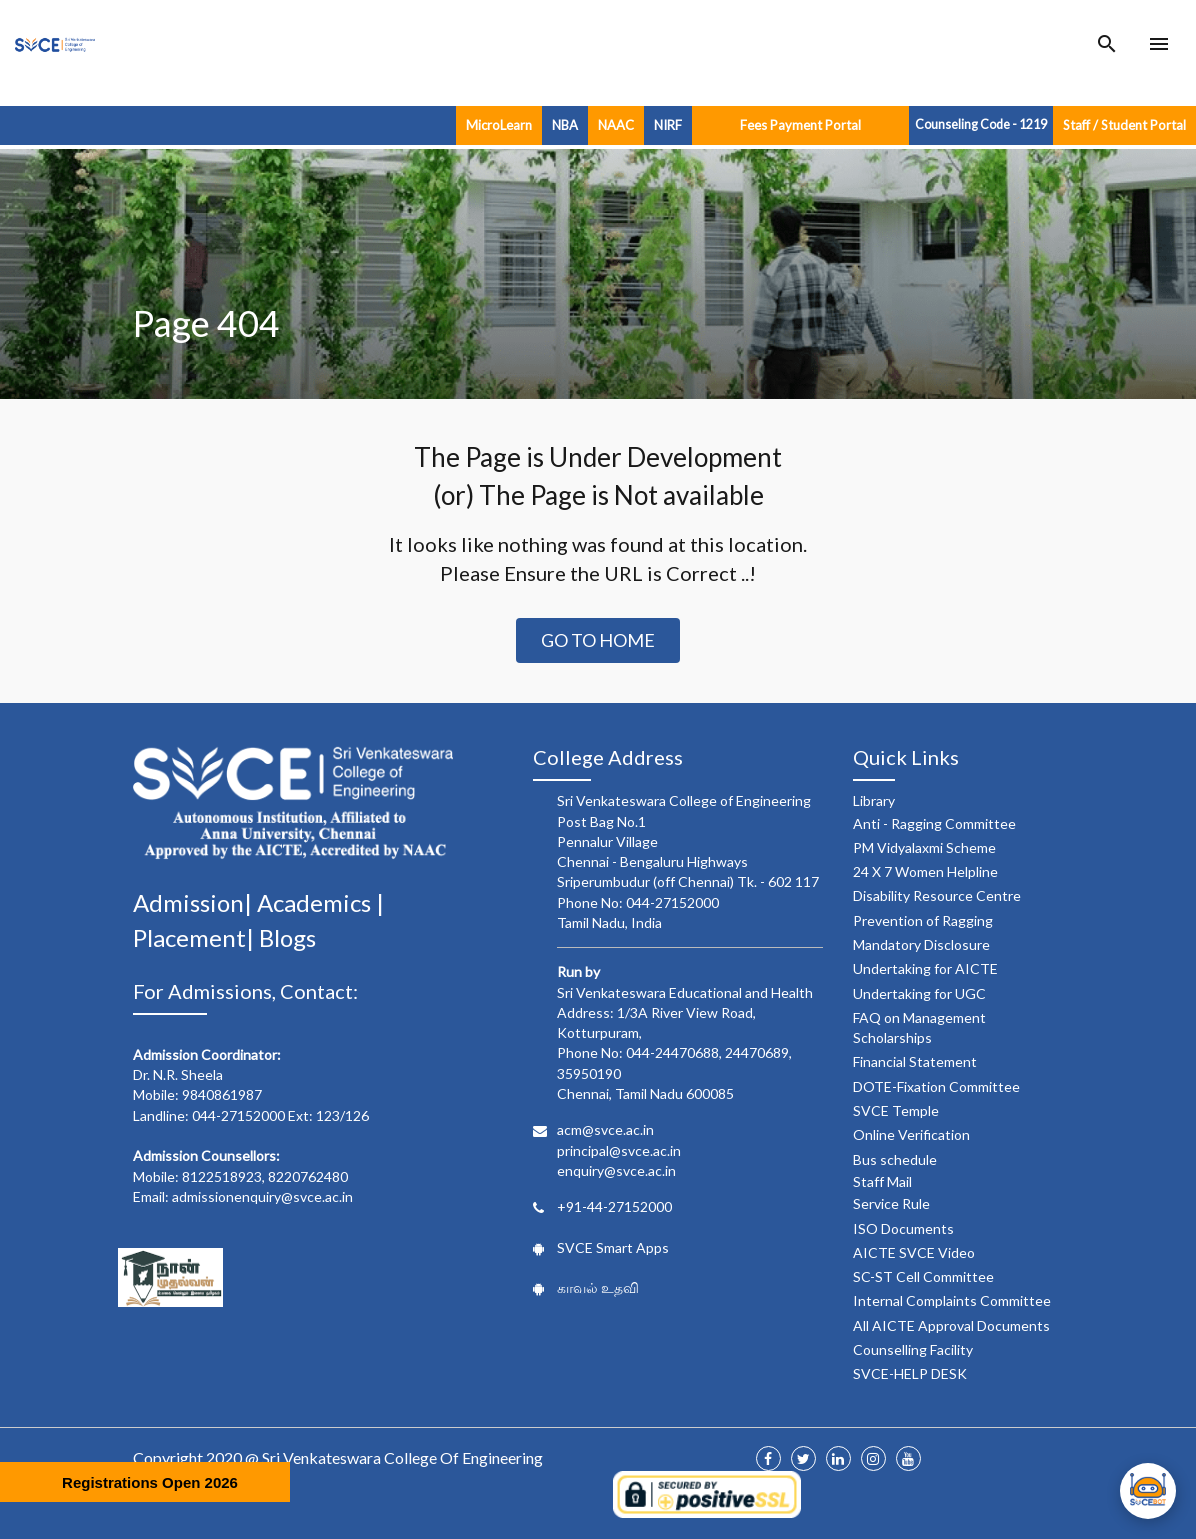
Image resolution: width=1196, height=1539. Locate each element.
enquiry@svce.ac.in (616, 1170)
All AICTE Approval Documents (951, 1325)
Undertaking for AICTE (925, 968)
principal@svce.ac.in (619, 1150)
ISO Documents (903, 1228)
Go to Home (598, 640)
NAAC (616, 125)
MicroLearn (499, 125)
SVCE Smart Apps (613, 1247)
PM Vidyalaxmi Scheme (924, 847)
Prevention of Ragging (923, 920)
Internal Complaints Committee (952, 1300)
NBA (565, 125)
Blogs (287, 937)
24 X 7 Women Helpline (925, 871)
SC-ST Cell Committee (923, 1276)
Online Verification (911, 1134)
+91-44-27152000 (614, 1206)
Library (874, 800)
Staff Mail (882, 1181)
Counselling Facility (913, 1349)
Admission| (195, 902)
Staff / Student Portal (1124, 125)
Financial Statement (915, 1061)
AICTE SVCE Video (914, 1252)
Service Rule (891, 1203)
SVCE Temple (896, 1110)
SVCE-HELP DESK (910, 1373)
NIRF (668, 125)
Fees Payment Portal (800, 125)
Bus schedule (895, 1159)
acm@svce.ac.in (605, 1129)
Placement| (196, 937)
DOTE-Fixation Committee (936, 1086)
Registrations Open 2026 (150, 1482)
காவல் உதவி (598, 1287)
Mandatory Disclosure (921, 944)
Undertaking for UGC (919, 993)
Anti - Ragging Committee (934, 823)
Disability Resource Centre (937, 895)
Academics (316, 902)
